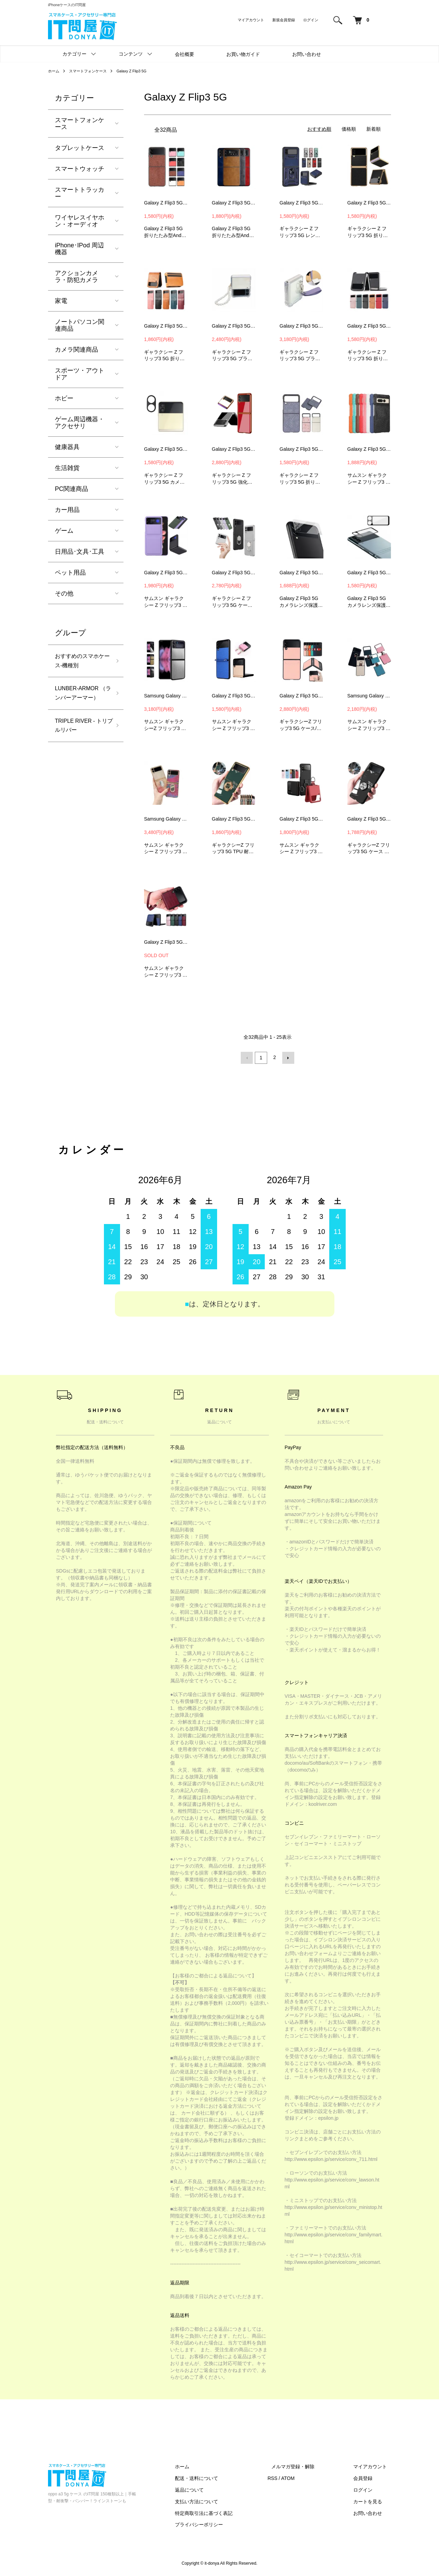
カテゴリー (74, 54)
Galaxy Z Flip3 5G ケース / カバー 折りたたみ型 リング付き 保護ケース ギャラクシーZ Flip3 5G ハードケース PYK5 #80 (301, 819)
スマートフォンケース (90, 71)
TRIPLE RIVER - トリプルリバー (82, 743)
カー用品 (67, 509)
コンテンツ (131, 54)
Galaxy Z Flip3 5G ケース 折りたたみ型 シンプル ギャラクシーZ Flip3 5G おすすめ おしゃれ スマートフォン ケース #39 (166, 572)
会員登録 (367, 2477)
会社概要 (184, 54)
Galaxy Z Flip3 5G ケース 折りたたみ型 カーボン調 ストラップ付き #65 (234, 695)
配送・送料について (216, 2477)
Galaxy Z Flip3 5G (137, 71)
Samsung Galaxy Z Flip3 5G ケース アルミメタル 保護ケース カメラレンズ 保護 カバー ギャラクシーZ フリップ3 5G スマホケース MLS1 (166, 695)
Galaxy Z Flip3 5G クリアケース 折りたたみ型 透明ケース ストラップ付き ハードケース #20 (301, 326)
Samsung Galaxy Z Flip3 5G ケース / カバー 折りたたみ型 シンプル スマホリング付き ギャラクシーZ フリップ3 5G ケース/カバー (369, 695)
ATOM (303, 2477)
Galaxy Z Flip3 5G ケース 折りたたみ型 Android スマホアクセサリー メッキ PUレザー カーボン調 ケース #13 (369, 202)
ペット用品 (70, 572)
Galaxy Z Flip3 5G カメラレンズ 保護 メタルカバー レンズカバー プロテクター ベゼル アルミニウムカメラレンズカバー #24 (166, 449)
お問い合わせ (306, 54)
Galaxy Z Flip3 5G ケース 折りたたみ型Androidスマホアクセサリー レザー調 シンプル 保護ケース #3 (166, 202)
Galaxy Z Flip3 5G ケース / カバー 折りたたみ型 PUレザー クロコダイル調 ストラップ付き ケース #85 (166, 942)
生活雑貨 (67, 467)
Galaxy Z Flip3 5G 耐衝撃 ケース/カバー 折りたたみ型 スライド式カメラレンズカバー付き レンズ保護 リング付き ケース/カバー (301, 202)
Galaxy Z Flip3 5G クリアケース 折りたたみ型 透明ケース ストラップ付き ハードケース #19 (234, 326)
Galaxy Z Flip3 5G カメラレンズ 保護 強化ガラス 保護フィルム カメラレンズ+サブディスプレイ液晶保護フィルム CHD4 (301, 572)
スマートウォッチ (79, 168)
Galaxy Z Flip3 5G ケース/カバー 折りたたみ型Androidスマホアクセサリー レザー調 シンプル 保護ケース (234, 202)
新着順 (373, 129)
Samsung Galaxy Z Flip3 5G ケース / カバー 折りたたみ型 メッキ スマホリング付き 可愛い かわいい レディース (166, 819)
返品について (209, 2489)
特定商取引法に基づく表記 (223, 2512)
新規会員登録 (283, 20)
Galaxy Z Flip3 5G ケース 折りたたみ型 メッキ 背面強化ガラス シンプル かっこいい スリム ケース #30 (234, 449)
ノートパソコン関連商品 (79, 325)
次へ (287, 1057)
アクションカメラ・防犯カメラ (76, 276)
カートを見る (371, 2500)
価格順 (349, 129)
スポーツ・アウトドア (79, 374)
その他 (64, 593)
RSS (288, 2477)
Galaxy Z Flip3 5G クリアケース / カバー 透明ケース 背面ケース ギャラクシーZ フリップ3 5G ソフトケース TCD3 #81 (369, 819)
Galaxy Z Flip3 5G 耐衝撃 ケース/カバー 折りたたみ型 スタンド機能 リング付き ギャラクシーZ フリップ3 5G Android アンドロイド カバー (234, 572)
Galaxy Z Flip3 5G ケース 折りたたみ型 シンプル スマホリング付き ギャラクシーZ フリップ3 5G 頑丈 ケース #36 (369, 449)
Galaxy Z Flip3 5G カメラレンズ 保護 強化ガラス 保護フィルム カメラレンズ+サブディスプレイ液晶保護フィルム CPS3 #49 (369, 572)
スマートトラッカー (79, 193)
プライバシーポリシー (219, 2523)
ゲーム (64, 530)
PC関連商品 (71, 488)
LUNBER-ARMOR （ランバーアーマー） (80, 702)
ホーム (54, 71)
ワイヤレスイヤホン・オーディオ (79, 221)
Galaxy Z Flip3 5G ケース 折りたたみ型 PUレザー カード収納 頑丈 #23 (369, 326)
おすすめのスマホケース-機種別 (79, 662)
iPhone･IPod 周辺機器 (79, 249)
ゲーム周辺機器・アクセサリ (79, 423)
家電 (61, 300)
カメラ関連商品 (76, 349)
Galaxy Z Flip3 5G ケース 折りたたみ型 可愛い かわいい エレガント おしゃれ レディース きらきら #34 (301, 449)
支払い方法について (216, 2500)
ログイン (310, 20)
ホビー (64, 398)
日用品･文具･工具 (79, 551)
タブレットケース (79, 147)
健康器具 (67, 447)
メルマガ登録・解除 (305, 2465)
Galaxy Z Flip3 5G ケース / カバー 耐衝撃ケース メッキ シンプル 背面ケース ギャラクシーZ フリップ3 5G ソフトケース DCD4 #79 (234, 819)
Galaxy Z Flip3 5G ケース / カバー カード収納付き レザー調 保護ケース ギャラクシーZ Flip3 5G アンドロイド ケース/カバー (301, 695)
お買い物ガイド (243, 54)
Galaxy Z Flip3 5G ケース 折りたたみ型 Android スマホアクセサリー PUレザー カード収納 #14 (166, 326)
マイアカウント (251, 20)
